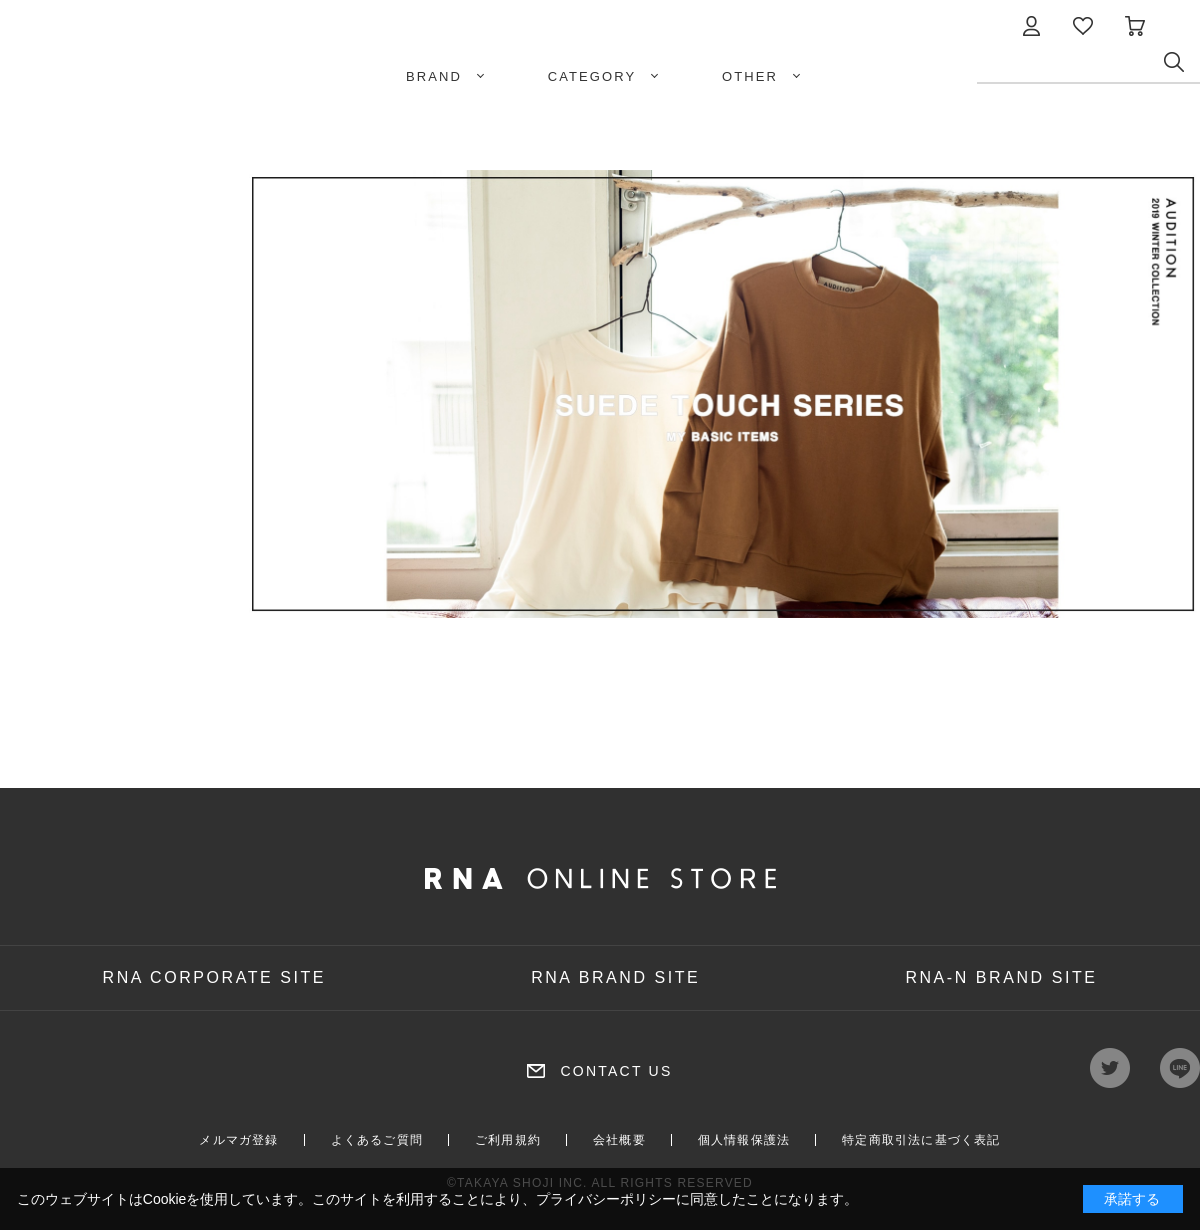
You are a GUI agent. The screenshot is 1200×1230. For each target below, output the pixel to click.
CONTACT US (616, 1071)
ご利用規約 (508, 1140)
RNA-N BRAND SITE (1001, 977)
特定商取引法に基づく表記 (921, 1140)
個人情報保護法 (744, 1140)
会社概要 (619, 1140)
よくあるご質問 (377, 1140)
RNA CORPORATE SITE (215, 977)
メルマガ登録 (238, 1140)
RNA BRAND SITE (615, 977)
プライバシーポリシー (606, 1199)
